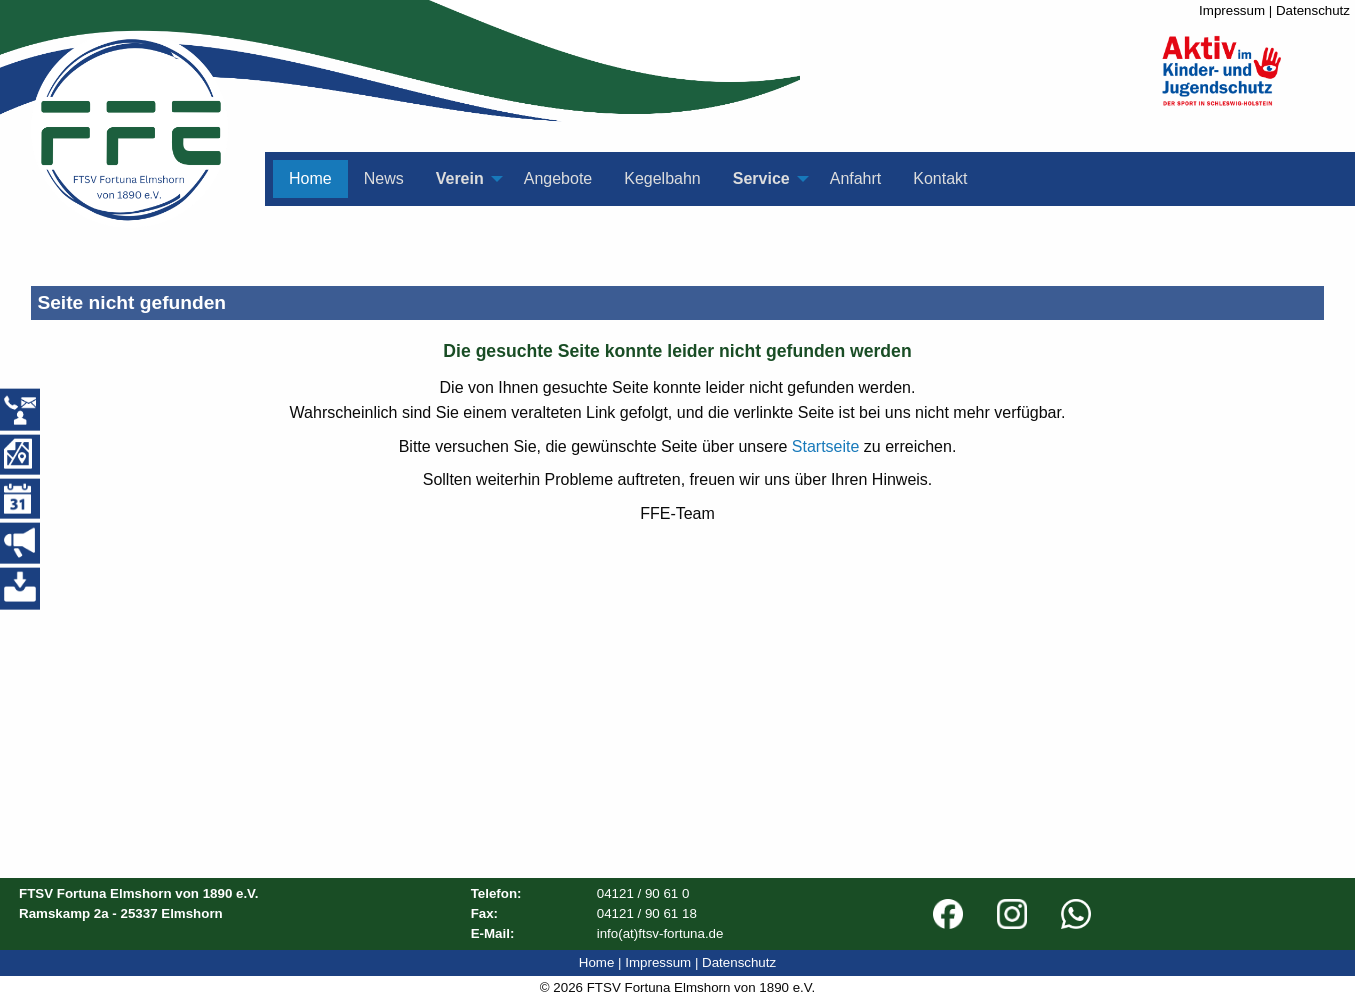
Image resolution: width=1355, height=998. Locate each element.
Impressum (1232, 10)
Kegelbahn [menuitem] (662, 178)
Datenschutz (1313, 10)
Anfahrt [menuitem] (856, 178)
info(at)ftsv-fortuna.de (660, 933)
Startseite (826, 446)
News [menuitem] (384, 178)
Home (597, 962)
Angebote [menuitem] (558, 178)
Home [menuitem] (310, 178)
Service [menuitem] (761, 178)
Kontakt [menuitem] (940, 178)
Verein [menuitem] (460, 178)
